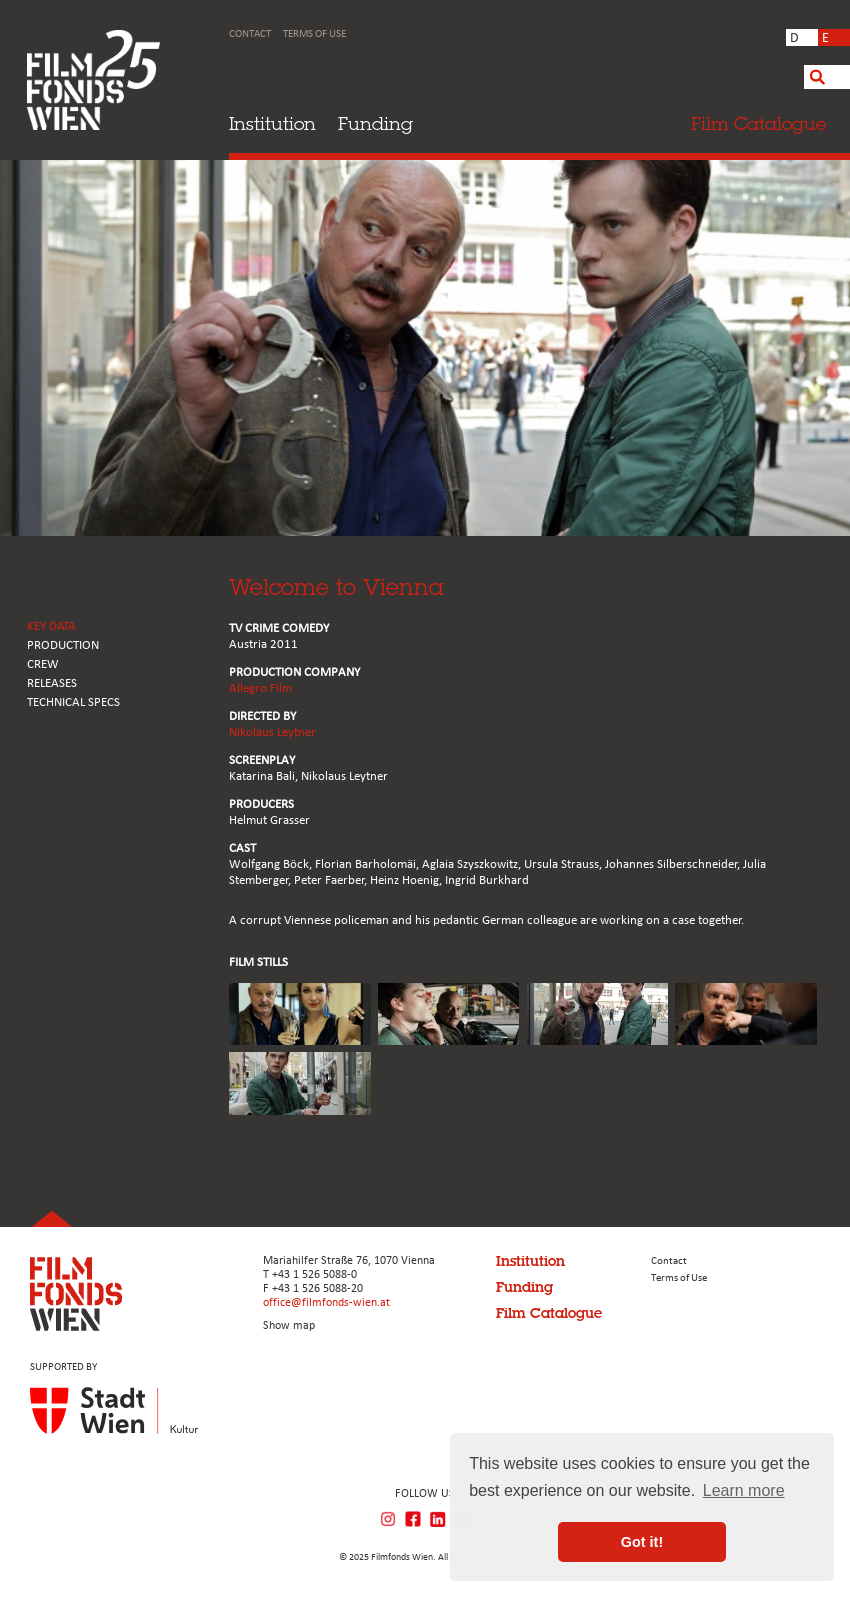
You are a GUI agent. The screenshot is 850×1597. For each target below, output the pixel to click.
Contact (250, 34)
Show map (289, 1326)
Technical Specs (73, 702)
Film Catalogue (549, 1313)
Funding (375, 123)
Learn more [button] (744, 1490)
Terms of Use (314, 34)
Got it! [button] (642, 1542)
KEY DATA (51, 626)
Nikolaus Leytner (272, 732)
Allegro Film (260, 688)
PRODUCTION (63, 645)
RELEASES (52, 683)
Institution (272, 123)
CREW (43, 664)
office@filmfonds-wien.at (326, 1303)
